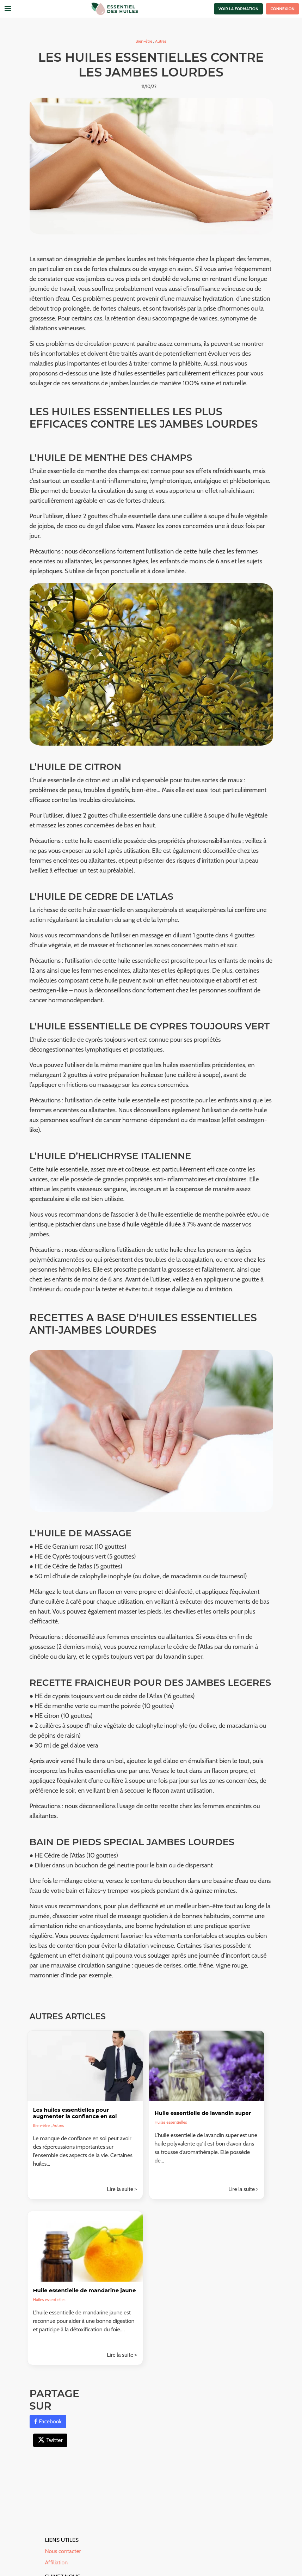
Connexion (282, 8)
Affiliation (56, 2562)
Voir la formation (238, 8)
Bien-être (144, 41)
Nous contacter (63, 2551)
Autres (160, 41)
